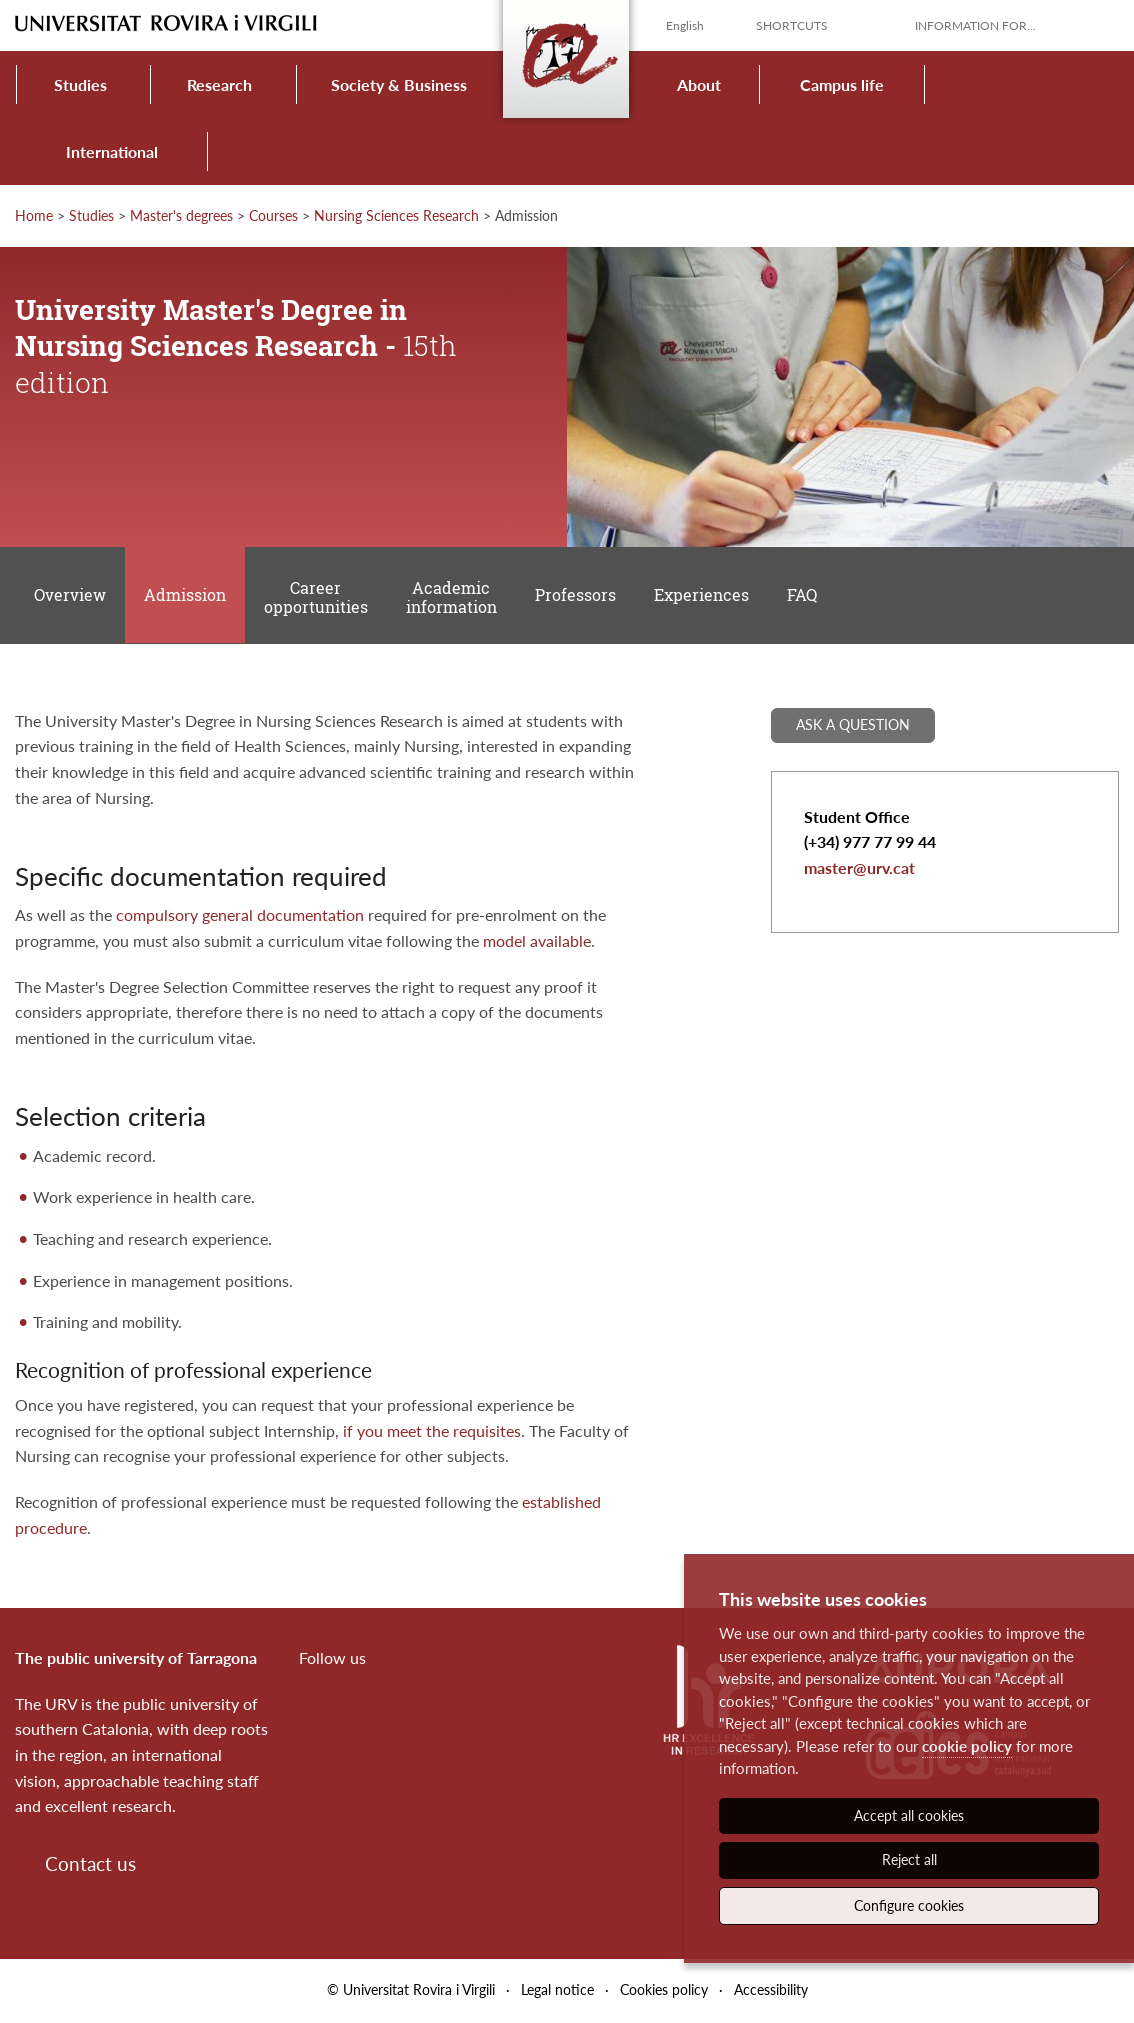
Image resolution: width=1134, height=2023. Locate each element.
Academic (452, 598)
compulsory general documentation (240, 917)
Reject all (909, 1859)
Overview (70, 596)
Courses (273, 215)
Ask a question (853, 726)
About (699, 84)
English (685, 25)
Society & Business (399, 84)
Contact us (90, 1865)
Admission (186, 596)
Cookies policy (664, 1991)
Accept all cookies (909, 1815)
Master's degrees (181, 215)
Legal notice (557, 1991)
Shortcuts (792, 25)
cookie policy (967, 1746)
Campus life (842, 84)
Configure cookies (909, 1905)
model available (537, 942)
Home (34, 215)
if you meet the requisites (432, 1432)
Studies (80, 84)
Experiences (703, 596)
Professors (577, 596)
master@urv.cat (859, 869)
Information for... (975, 25)
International (112, 151)
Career (317, 598)
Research (219, 84)
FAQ (804, 596)
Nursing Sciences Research (396, 215)
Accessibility (771, 1991)
